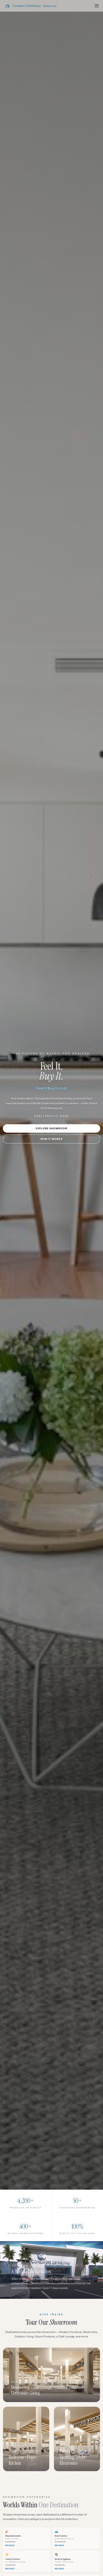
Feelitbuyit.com (50, 6)
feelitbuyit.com (52, 1116)
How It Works (51, 1139)
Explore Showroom (51, 1128)
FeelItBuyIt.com (51, 1088)
